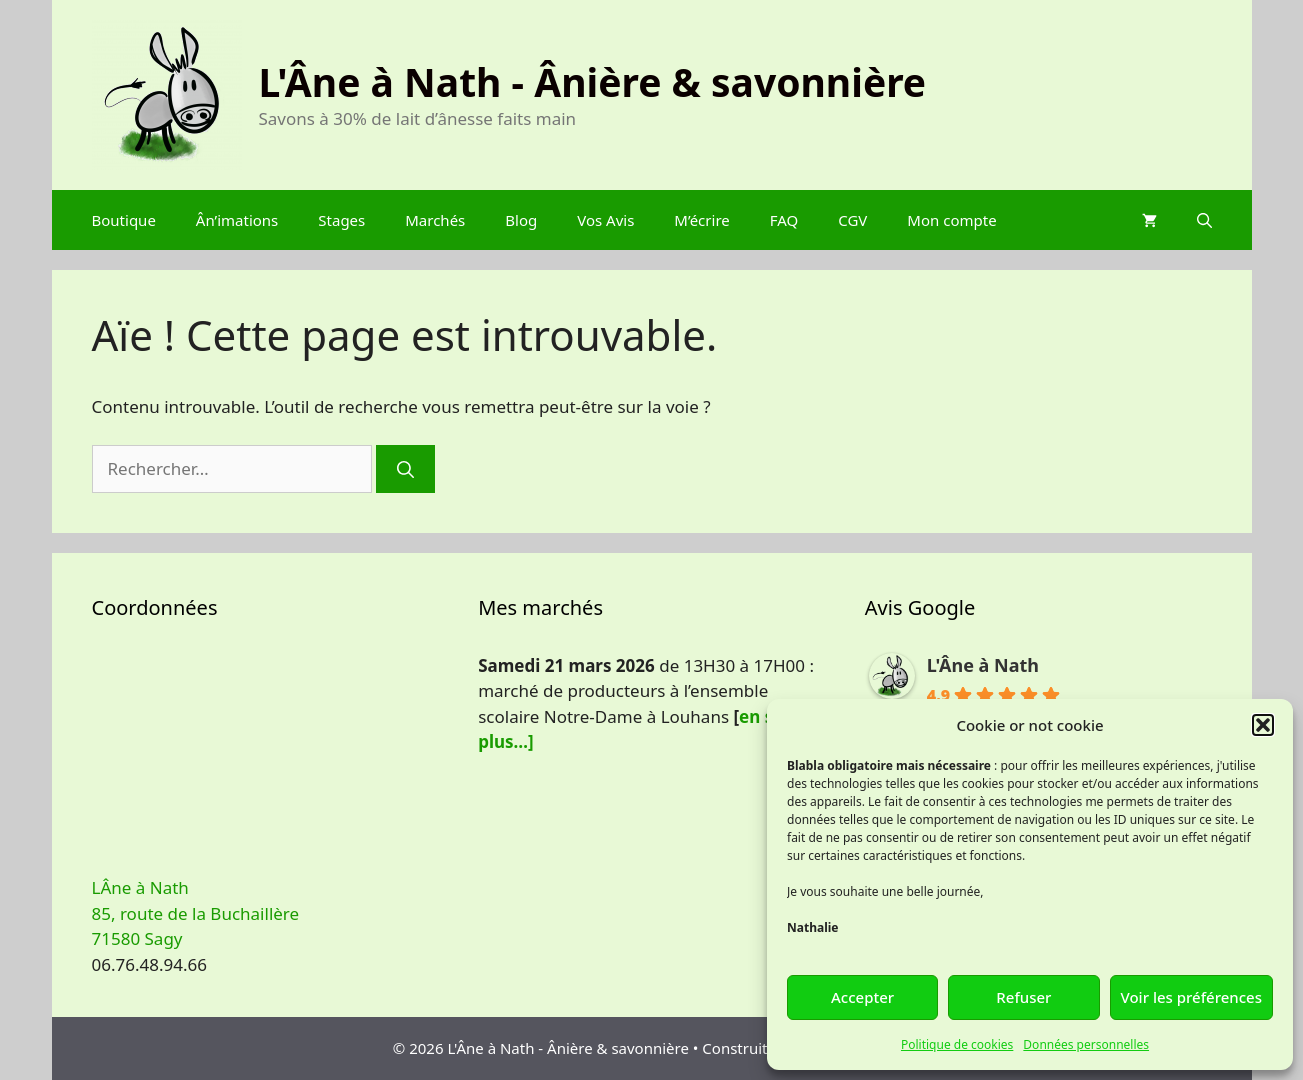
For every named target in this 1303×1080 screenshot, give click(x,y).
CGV (852, 220)
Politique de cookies (957, 1044)
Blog (521, 220)
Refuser (1023, 997)
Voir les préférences (1191, 997)
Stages (341, 220)
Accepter (862, 997)
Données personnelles (1086, 1044)
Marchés (435, 220)
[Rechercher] (405, 469)
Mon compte (951, 220)
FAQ (784, 220)
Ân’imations (237, 220)
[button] (1263, 725)
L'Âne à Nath (983, 665)
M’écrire (701, 220)
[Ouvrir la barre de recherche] (1204, 220)
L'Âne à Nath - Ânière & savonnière (593, 81)
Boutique (124, 220)
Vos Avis (605, 220)
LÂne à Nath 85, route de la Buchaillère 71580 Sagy (196, 913)
